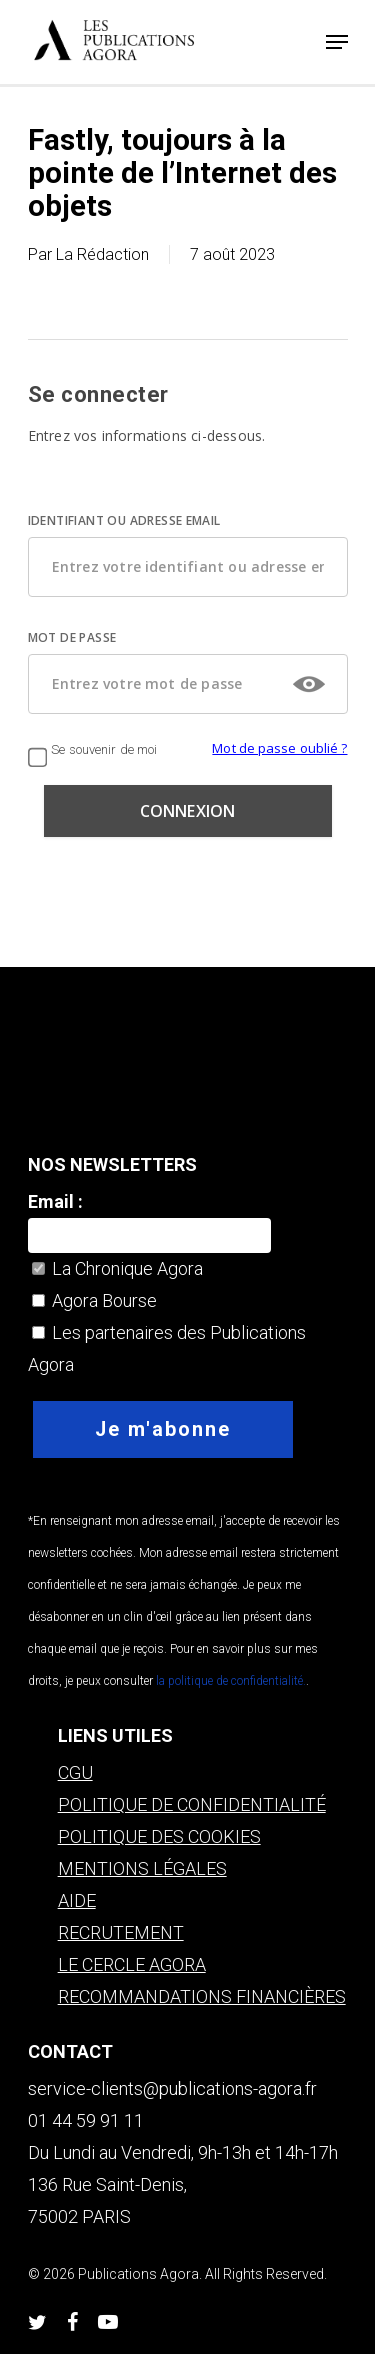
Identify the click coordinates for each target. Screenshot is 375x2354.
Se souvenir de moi (93, 749)
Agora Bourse (94, 1300)
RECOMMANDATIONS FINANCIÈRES (202, 1996)
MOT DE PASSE (72, 637)
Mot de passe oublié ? (279, 748)
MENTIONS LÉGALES (142, 1868)
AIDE (77, 1900)
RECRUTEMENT (121, 1932)
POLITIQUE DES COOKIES (159, 1836)
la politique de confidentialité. (229, 1681)
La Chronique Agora (117, 1268)
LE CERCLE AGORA (132, 1964)
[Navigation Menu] (337, 42)
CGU (75, 1772)
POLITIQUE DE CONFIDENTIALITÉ (192, 1804)
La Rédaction (102, 254)
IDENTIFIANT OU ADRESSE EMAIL (124, 520)
